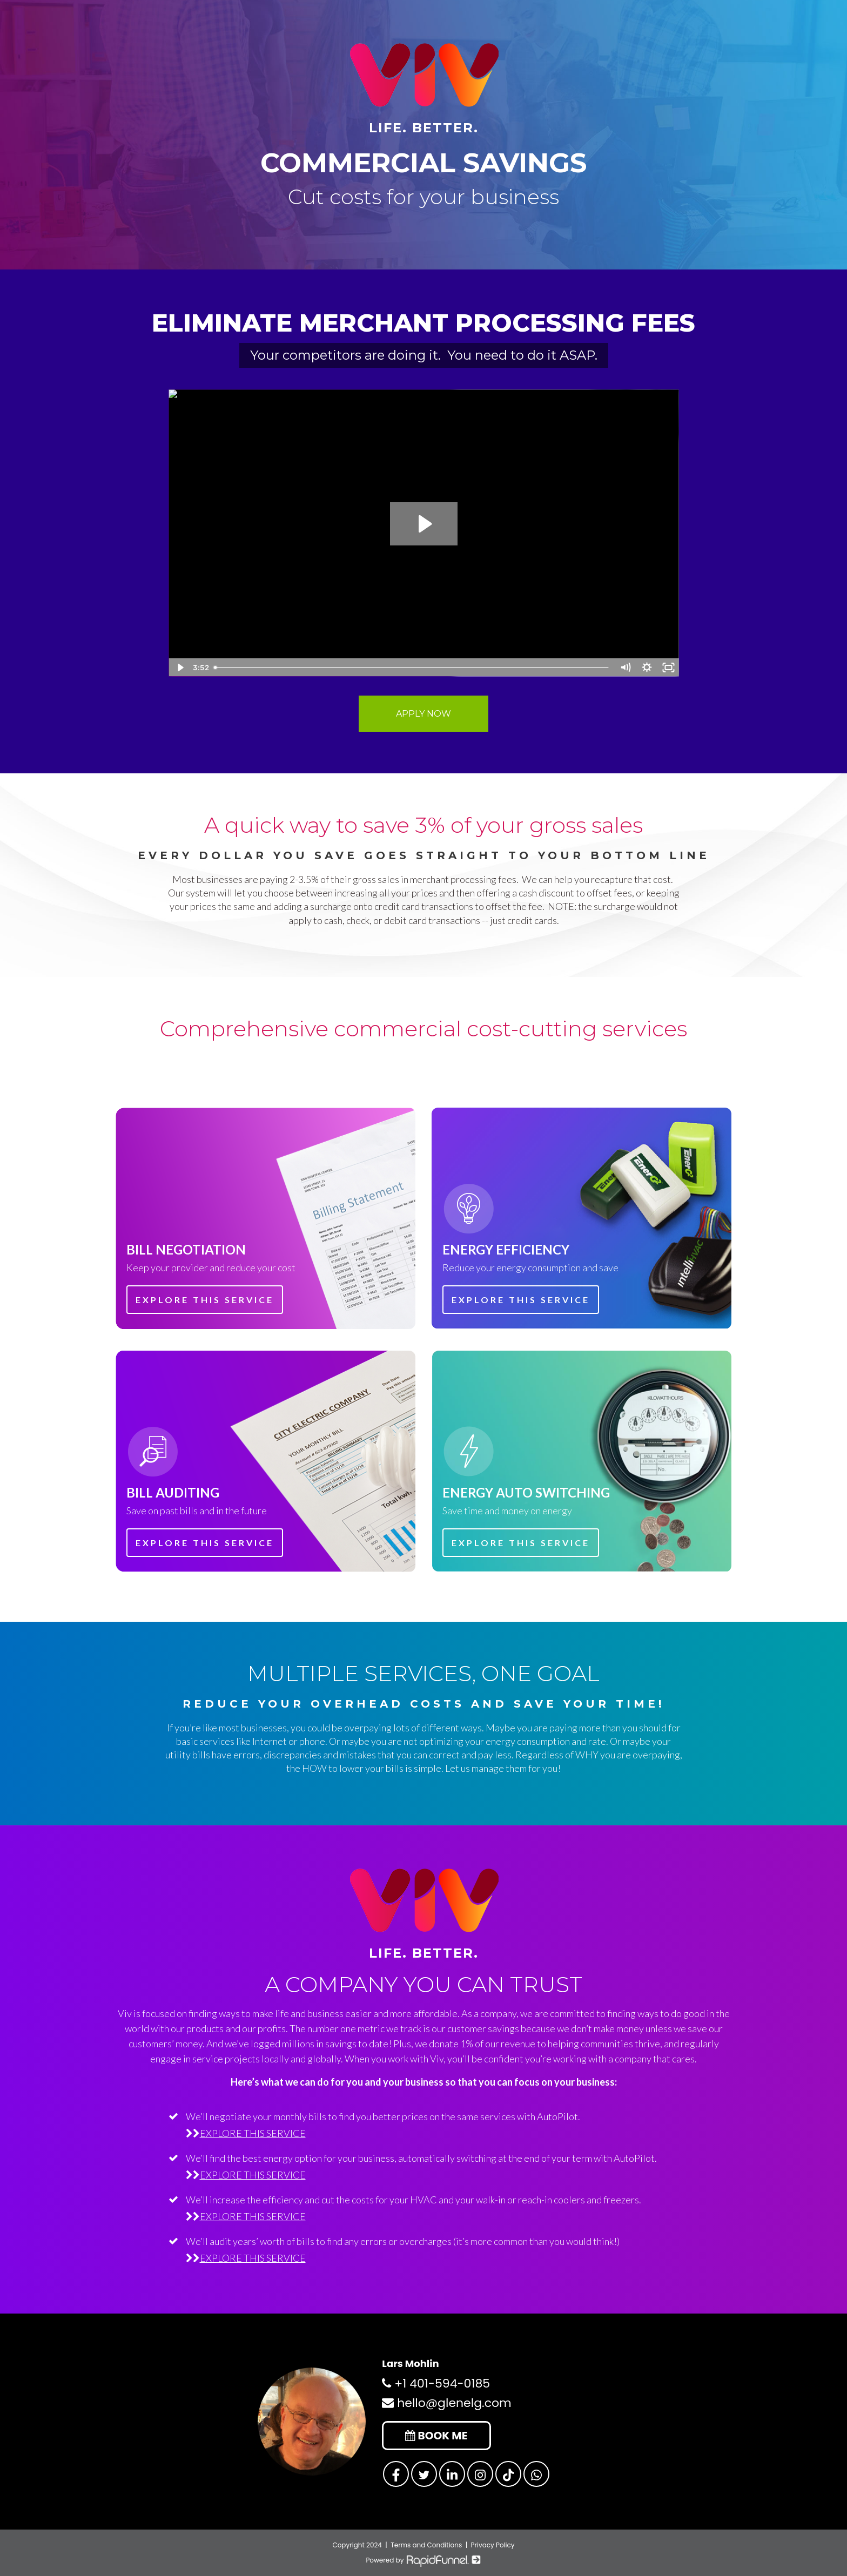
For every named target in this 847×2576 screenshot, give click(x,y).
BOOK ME (436, 2435)
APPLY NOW (423, 714)
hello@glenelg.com (446, 2403)
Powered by (423, 2560)
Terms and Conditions (426, 2545)
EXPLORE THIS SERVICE (205, 1299)
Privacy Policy (493, 2545)
